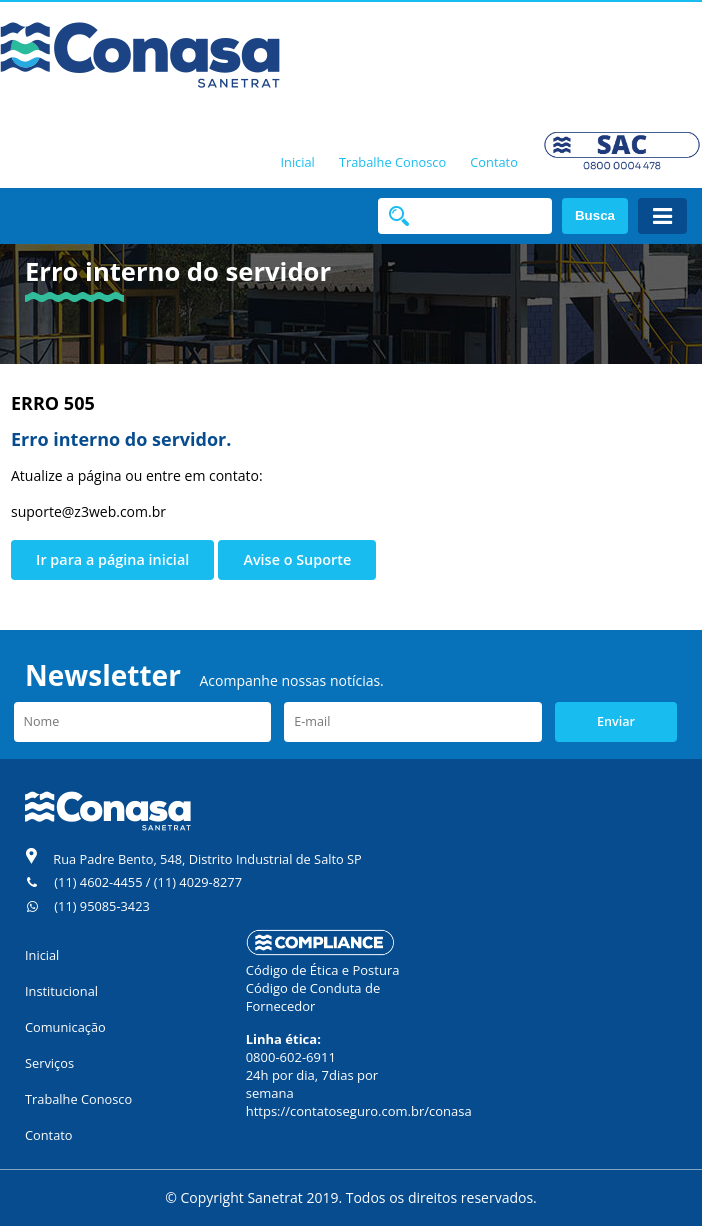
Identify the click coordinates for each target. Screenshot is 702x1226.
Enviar (616, 721)
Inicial (297, 162)
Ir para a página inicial (112, 559)
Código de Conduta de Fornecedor (313, 997)
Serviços (49, 1063)
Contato (494, 162)
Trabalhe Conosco (392, 162)
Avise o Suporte (297, 559)
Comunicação (65, 1027)
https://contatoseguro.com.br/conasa (359, 1111)
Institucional (61, 991)
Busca (595, 215)
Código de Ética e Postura (323, 970)
